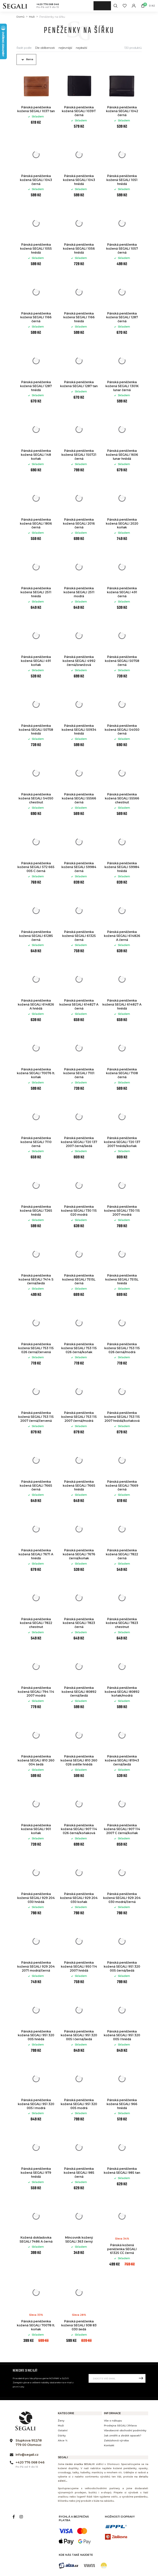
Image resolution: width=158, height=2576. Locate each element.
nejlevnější (65, 48)
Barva (29, 59)
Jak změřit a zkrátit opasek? (122, 2435)
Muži (32, 16)
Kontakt (109, 2445)
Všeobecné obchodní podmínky (125, 2430)
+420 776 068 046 (47, 4)
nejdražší (81, 48)
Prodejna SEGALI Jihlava (120, 2425)
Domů (20, 16)
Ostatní (63, 2430)
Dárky (62, 2435)
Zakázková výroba (116, 2440)
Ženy (61, 2420)
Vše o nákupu (113, 2420)
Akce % (63, 2440)
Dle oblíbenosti (45, 48)
